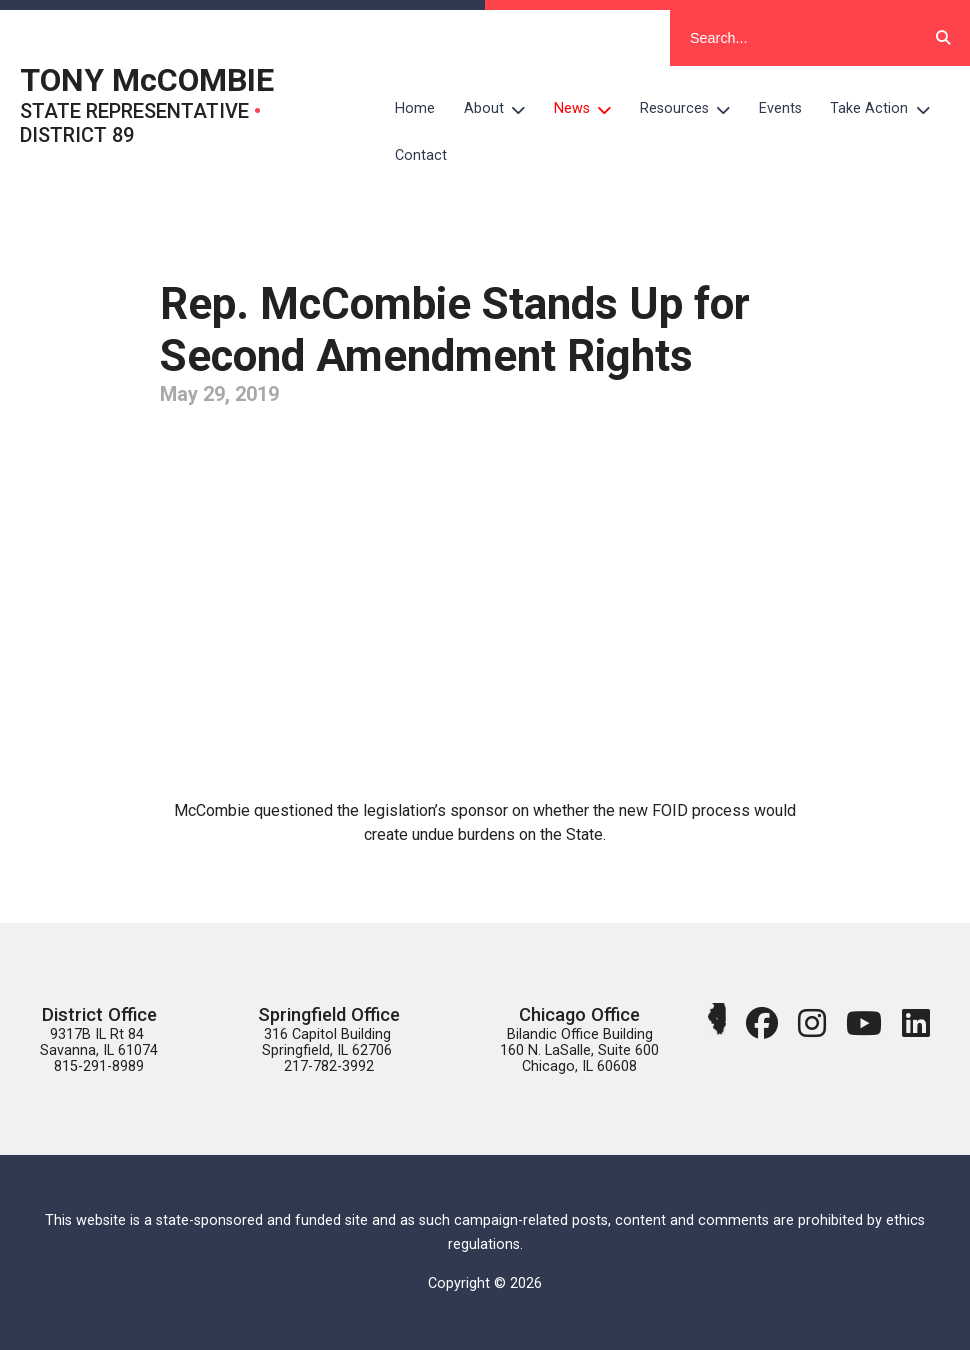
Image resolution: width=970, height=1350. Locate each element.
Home (415, 108)
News (590, 109)
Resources (692, 109)
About (502, 109)
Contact (421, 155)
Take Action (887, 109)
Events (780, 108)
